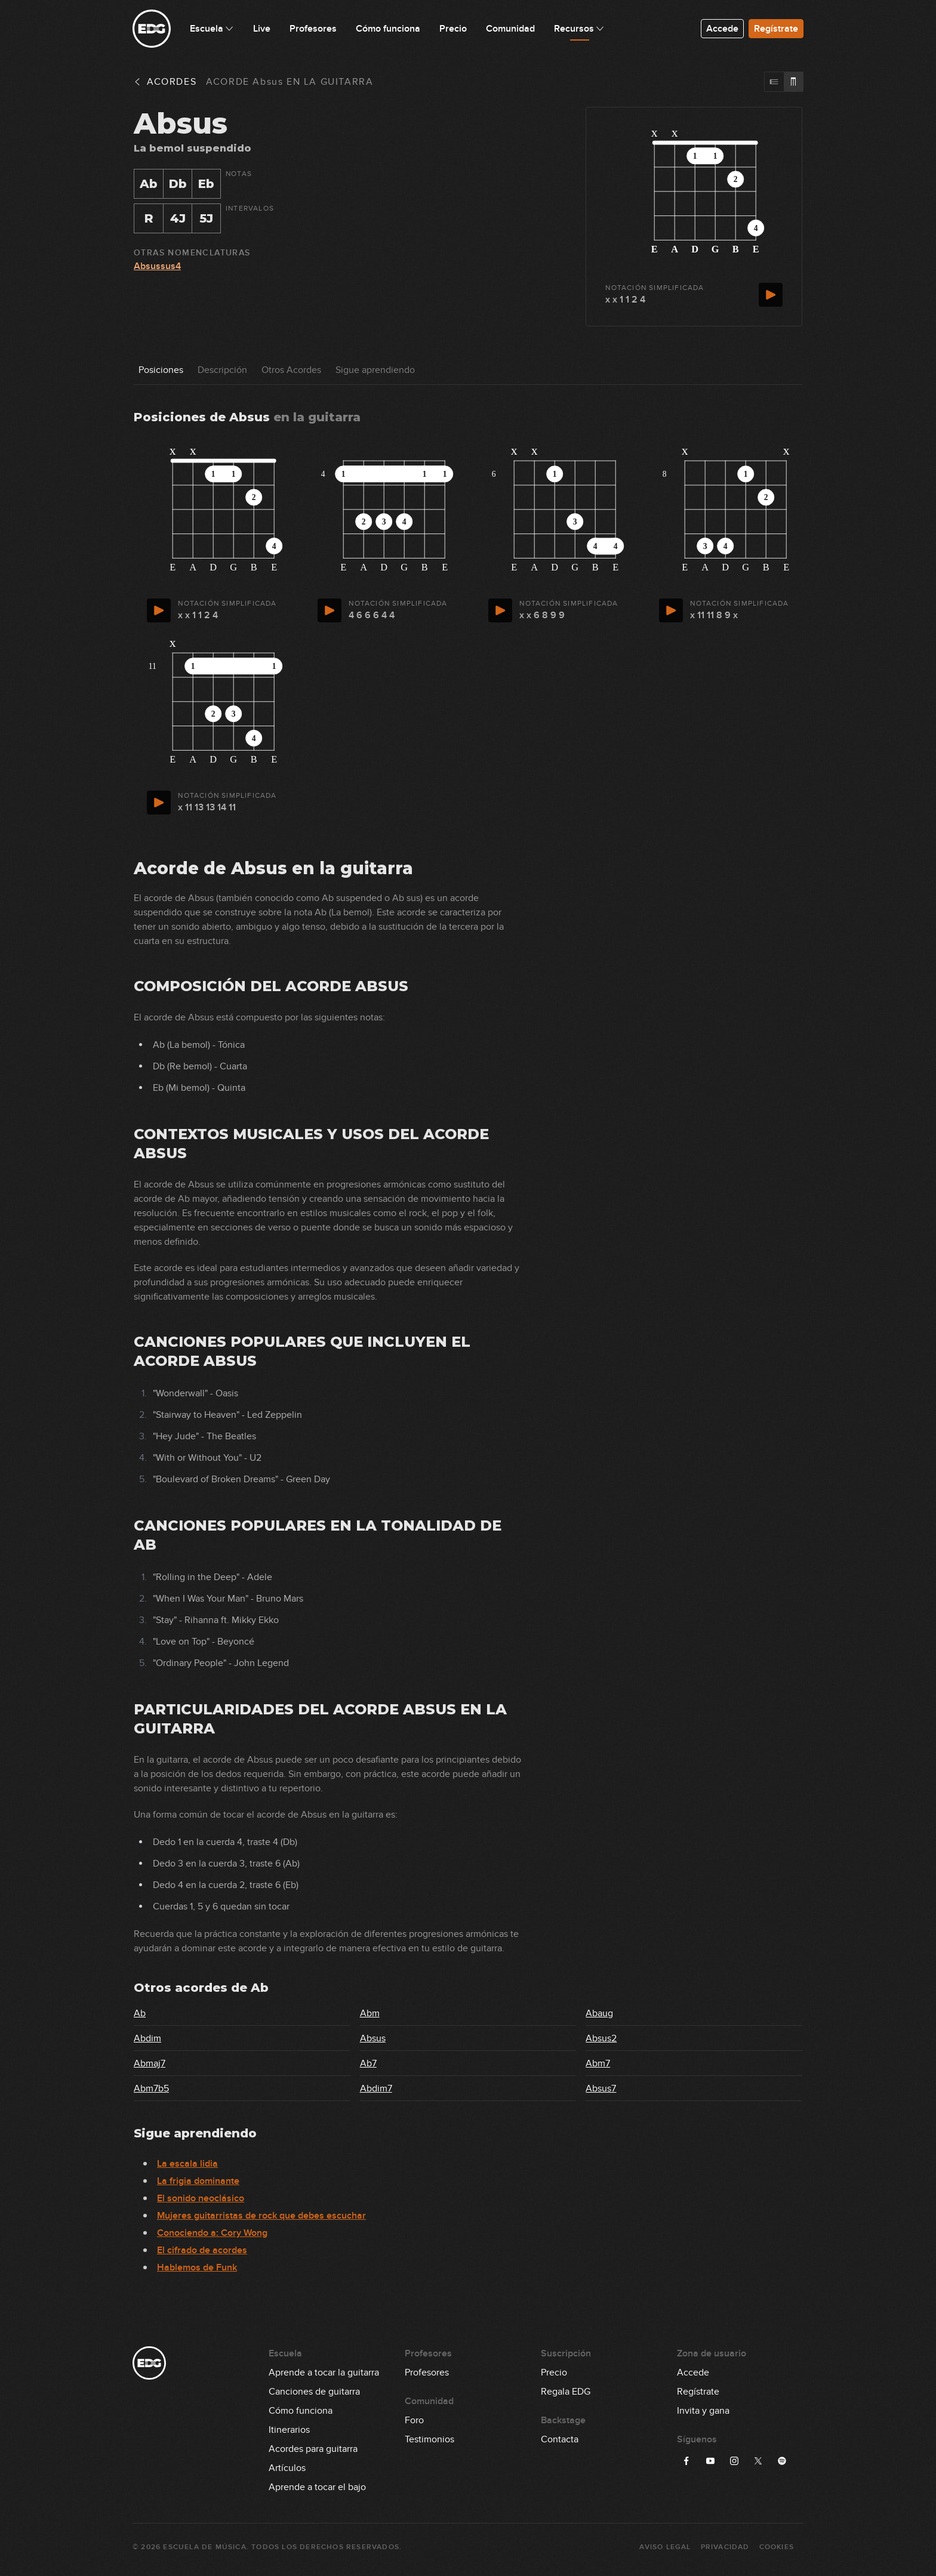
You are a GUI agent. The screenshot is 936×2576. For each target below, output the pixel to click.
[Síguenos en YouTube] (710, 2460)
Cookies (776, 2547)
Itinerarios (289, 2430)
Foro (414, 2420)
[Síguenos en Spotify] (782, 2460)
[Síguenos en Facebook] (686, 2460)
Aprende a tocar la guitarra (324, 2372)
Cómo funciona (300, 2411)
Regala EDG (565, 2392)
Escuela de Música (204, 2547)
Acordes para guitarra (313, 2449)
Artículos (287, 2468)
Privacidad (725, 2547)
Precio (554, 2372)
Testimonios (429, 2439)
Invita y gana (703, 2411)
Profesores (427, 2372)
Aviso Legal (665, 2547)
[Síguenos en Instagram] (734, 2460)
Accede (722, 29)
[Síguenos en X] (758, 2460)
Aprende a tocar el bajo (317, 2487)
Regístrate (776, 29)
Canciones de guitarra (314, 2392)
